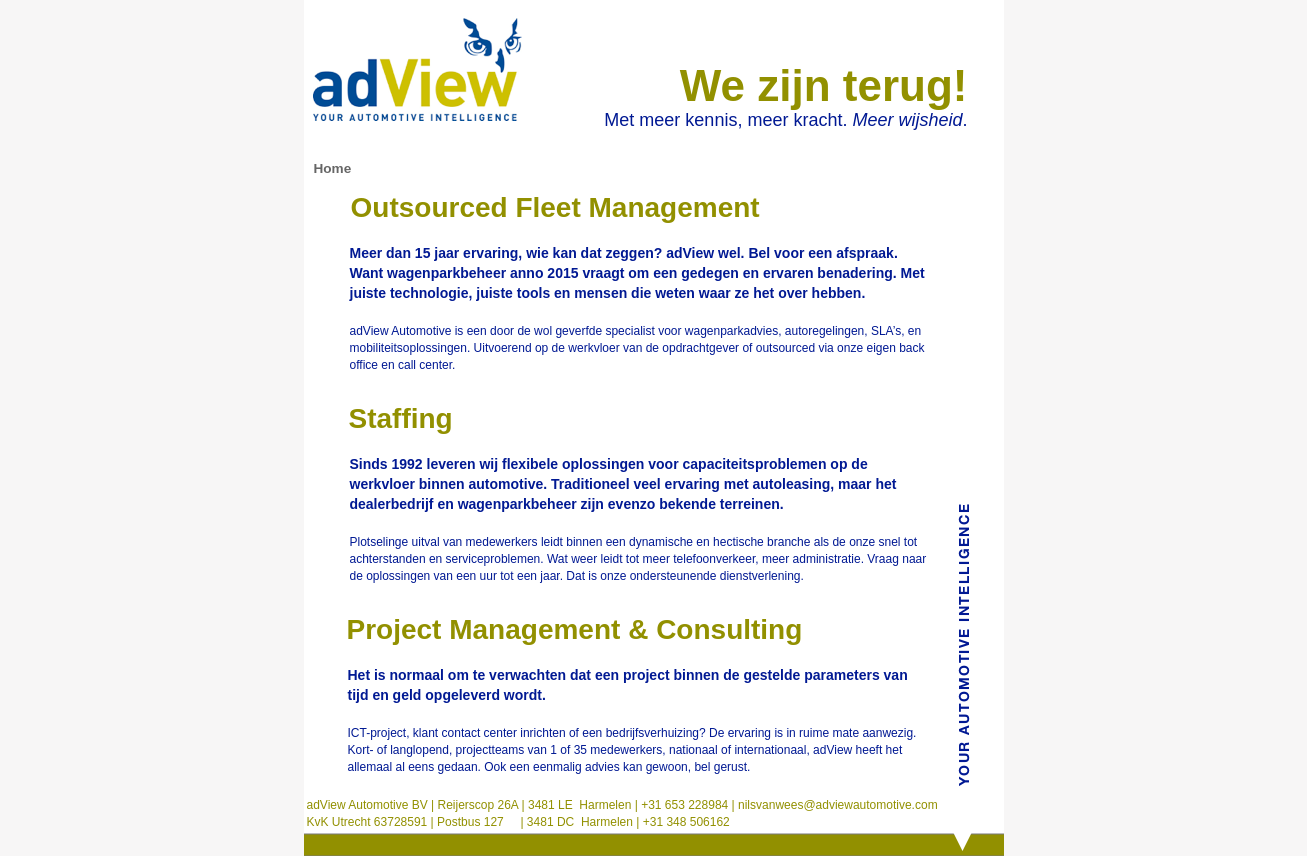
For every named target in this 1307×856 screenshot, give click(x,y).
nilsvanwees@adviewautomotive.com (836, 805)
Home (333, 168)
